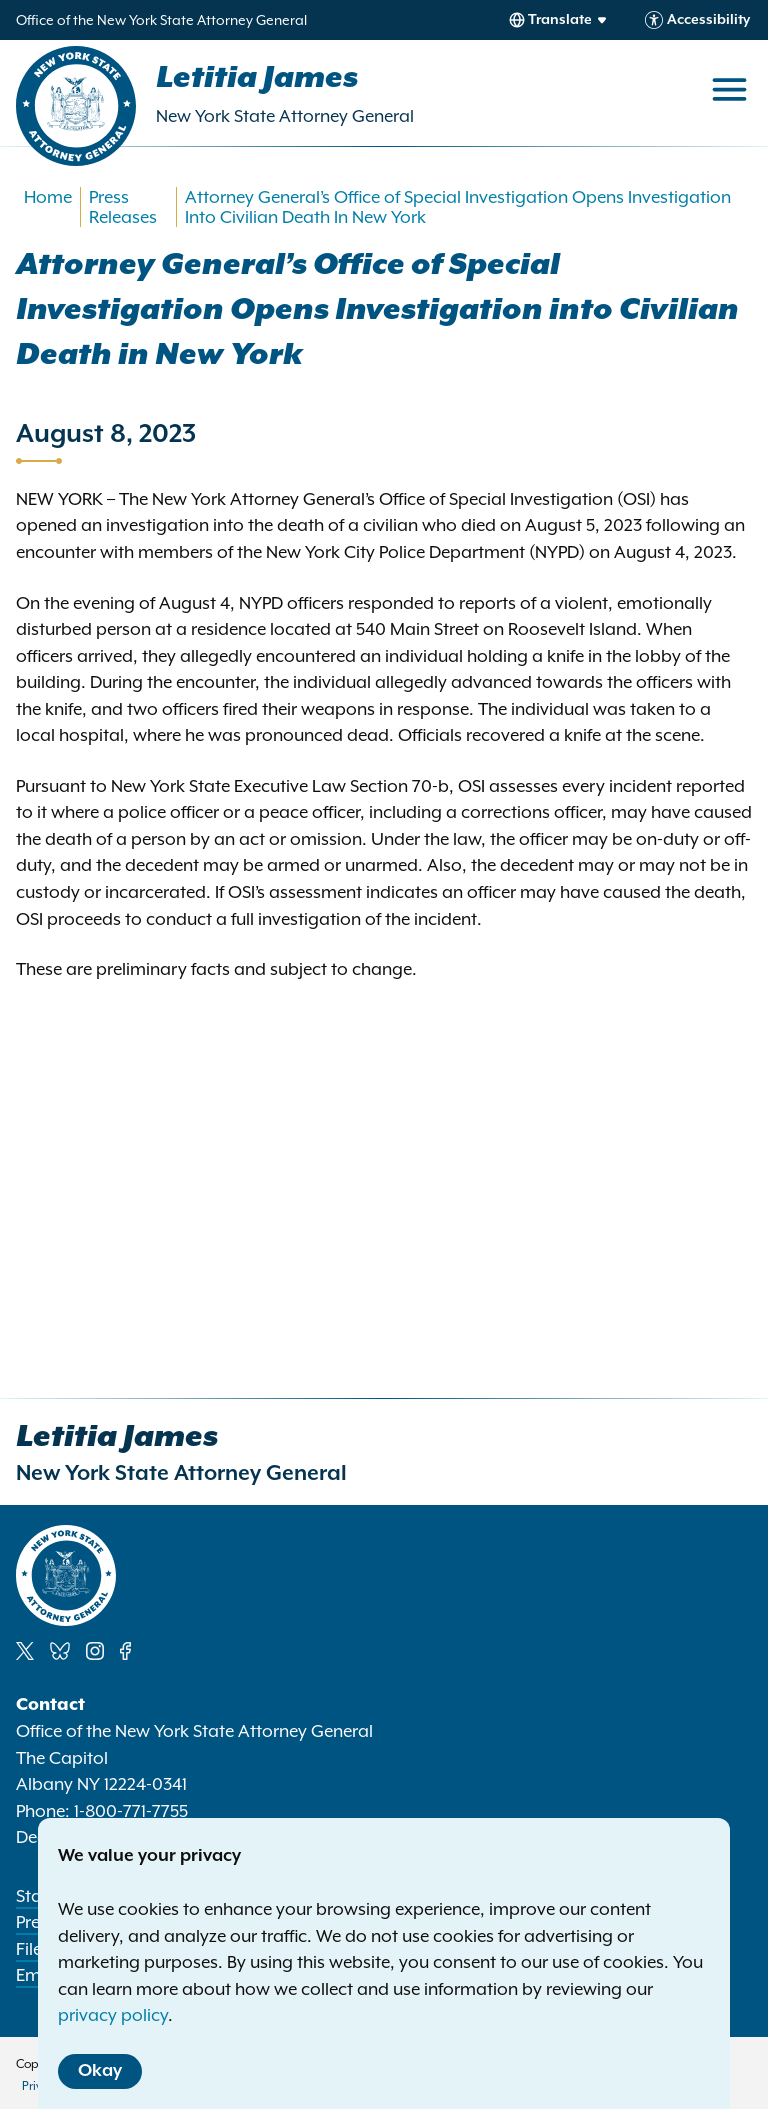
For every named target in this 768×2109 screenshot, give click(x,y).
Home (48, 197)
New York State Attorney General (285, 116)
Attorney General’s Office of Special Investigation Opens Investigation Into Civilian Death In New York (458, 207)
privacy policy (113, 2015)
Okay (100, 2071)
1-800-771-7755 (131, 1811)
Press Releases (123, 207)
